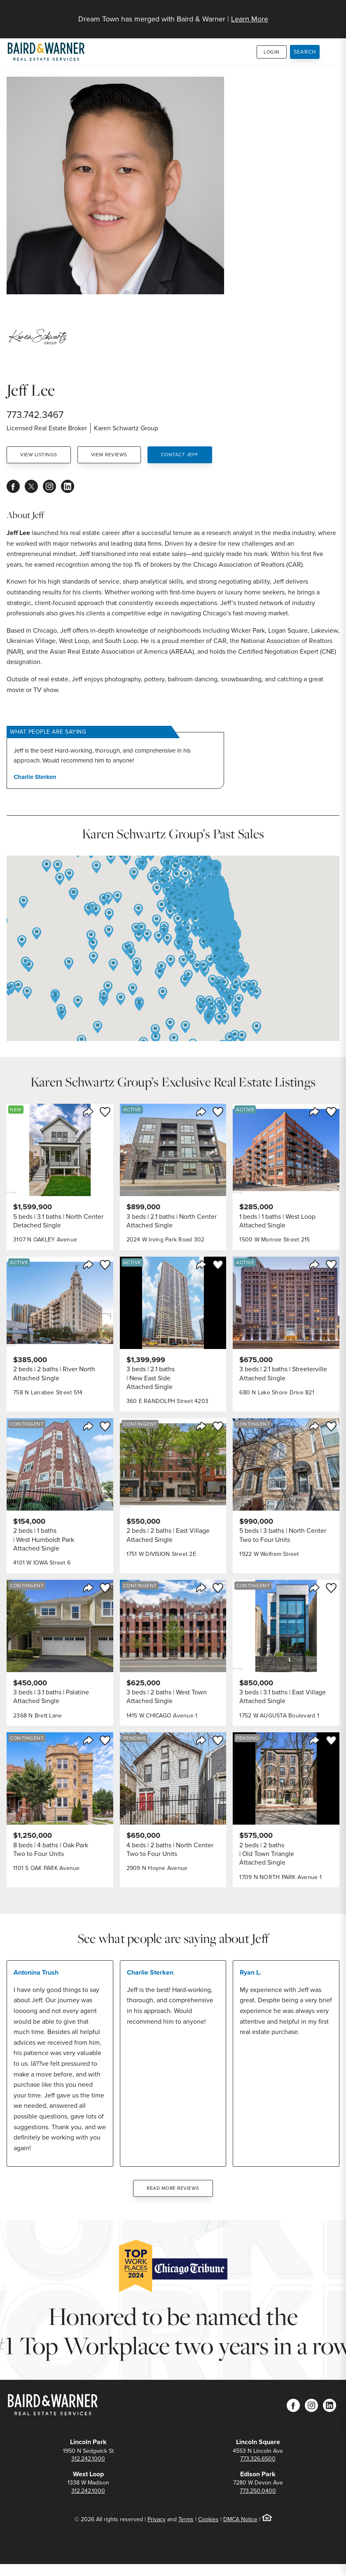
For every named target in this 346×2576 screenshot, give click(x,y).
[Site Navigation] (334, 15)
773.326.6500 (258, 2458)
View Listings (38, 454)
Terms (186, 2519)
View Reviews (109, 454)
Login (272, 52)
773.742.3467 (35, 414)
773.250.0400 (258, 2491)
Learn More (249, 19)
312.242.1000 (88, 2458)
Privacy (156, 2519)
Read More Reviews (173, 2188)
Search (305, 52)
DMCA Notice (240, 2519)
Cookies (208, 2519)
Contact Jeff (180, 454)
